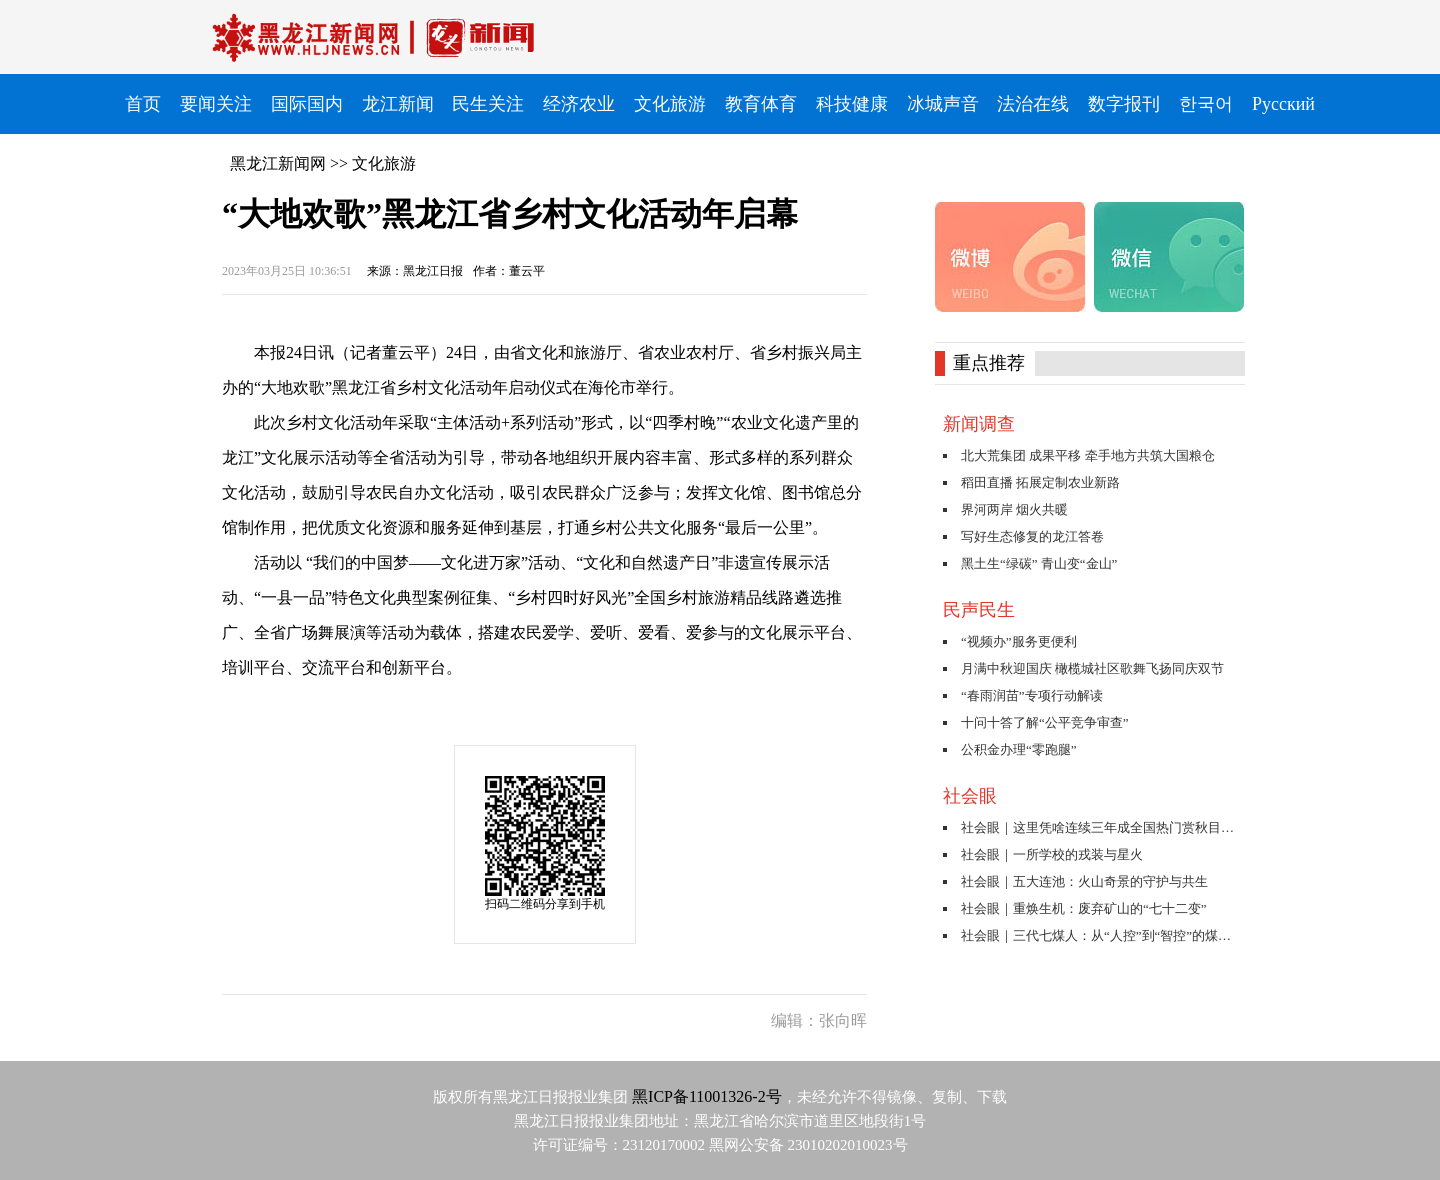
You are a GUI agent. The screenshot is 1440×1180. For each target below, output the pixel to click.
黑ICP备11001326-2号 (707, 1096)
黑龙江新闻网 (278, 163)
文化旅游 (384, 163)
